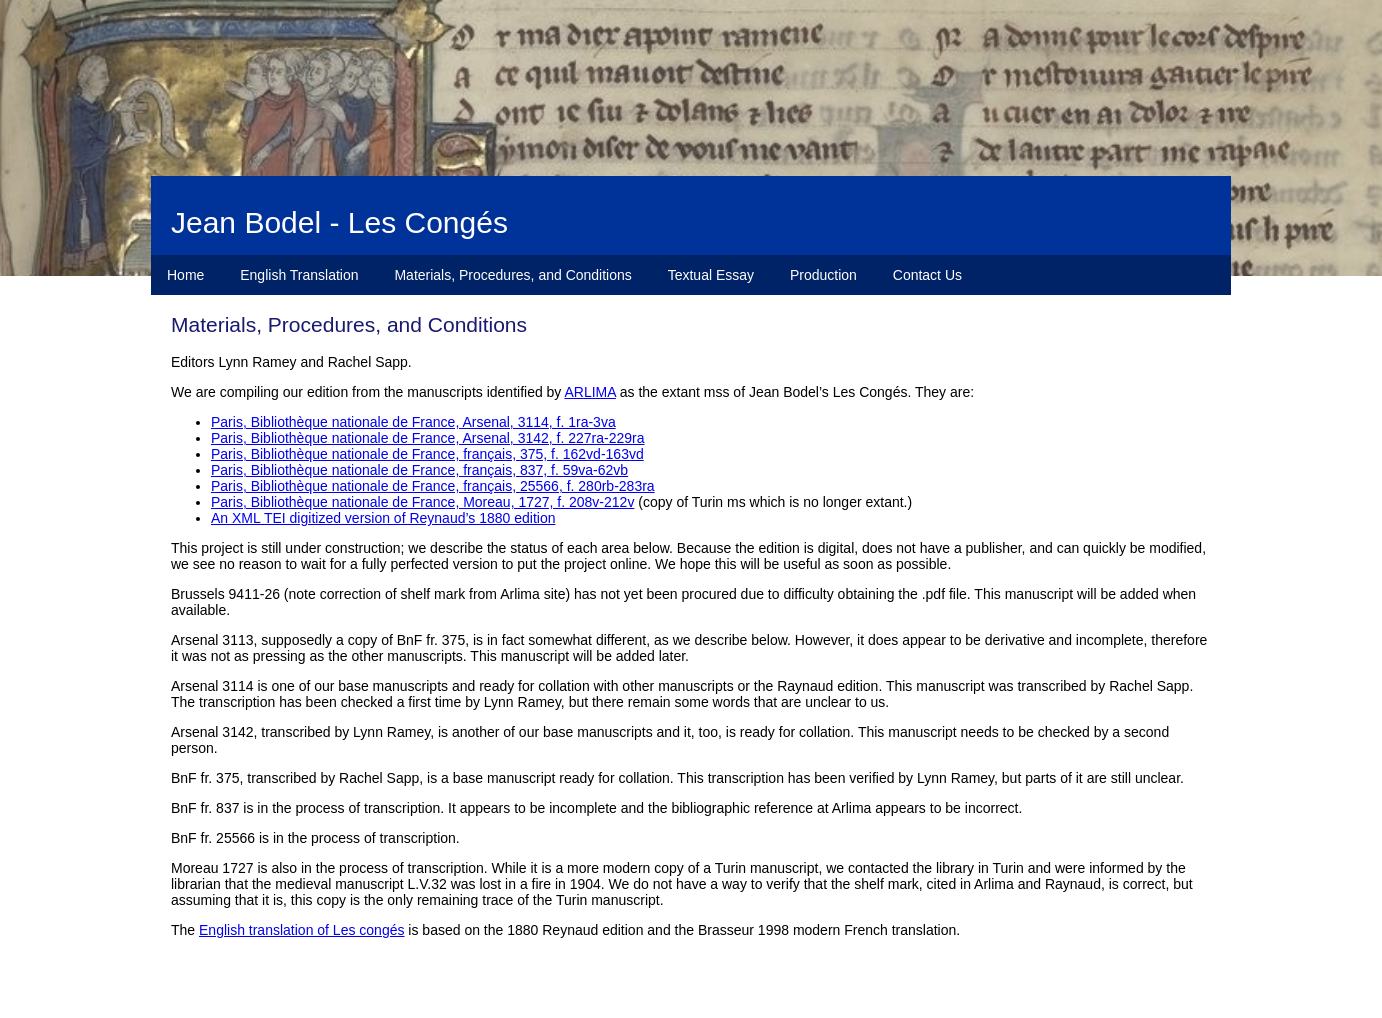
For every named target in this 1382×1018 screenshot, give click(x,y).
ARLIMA (590, 392)
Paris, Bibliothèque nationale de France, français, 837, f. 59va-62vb (419, 470)
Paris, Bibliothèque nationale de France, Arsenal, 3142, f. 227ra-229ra (428, 438)
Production (823, 275)
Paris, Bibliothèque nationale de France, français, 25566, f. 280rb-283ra (433, 486)
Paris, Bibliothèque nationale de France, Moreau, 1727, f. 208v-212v (422, 502)
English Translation (299, 275)
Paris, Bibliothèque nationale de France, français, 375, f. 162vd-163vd (427, 454)
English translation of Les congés (301, 930)
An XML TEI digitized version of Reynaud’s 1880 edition (383, 518)
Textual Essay (711, 275)
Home (185, 275)
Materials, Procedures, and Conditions (512, 275)
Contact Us (927, 275)
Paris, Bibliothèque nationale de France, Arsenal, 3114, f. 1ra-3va (413, 422)
